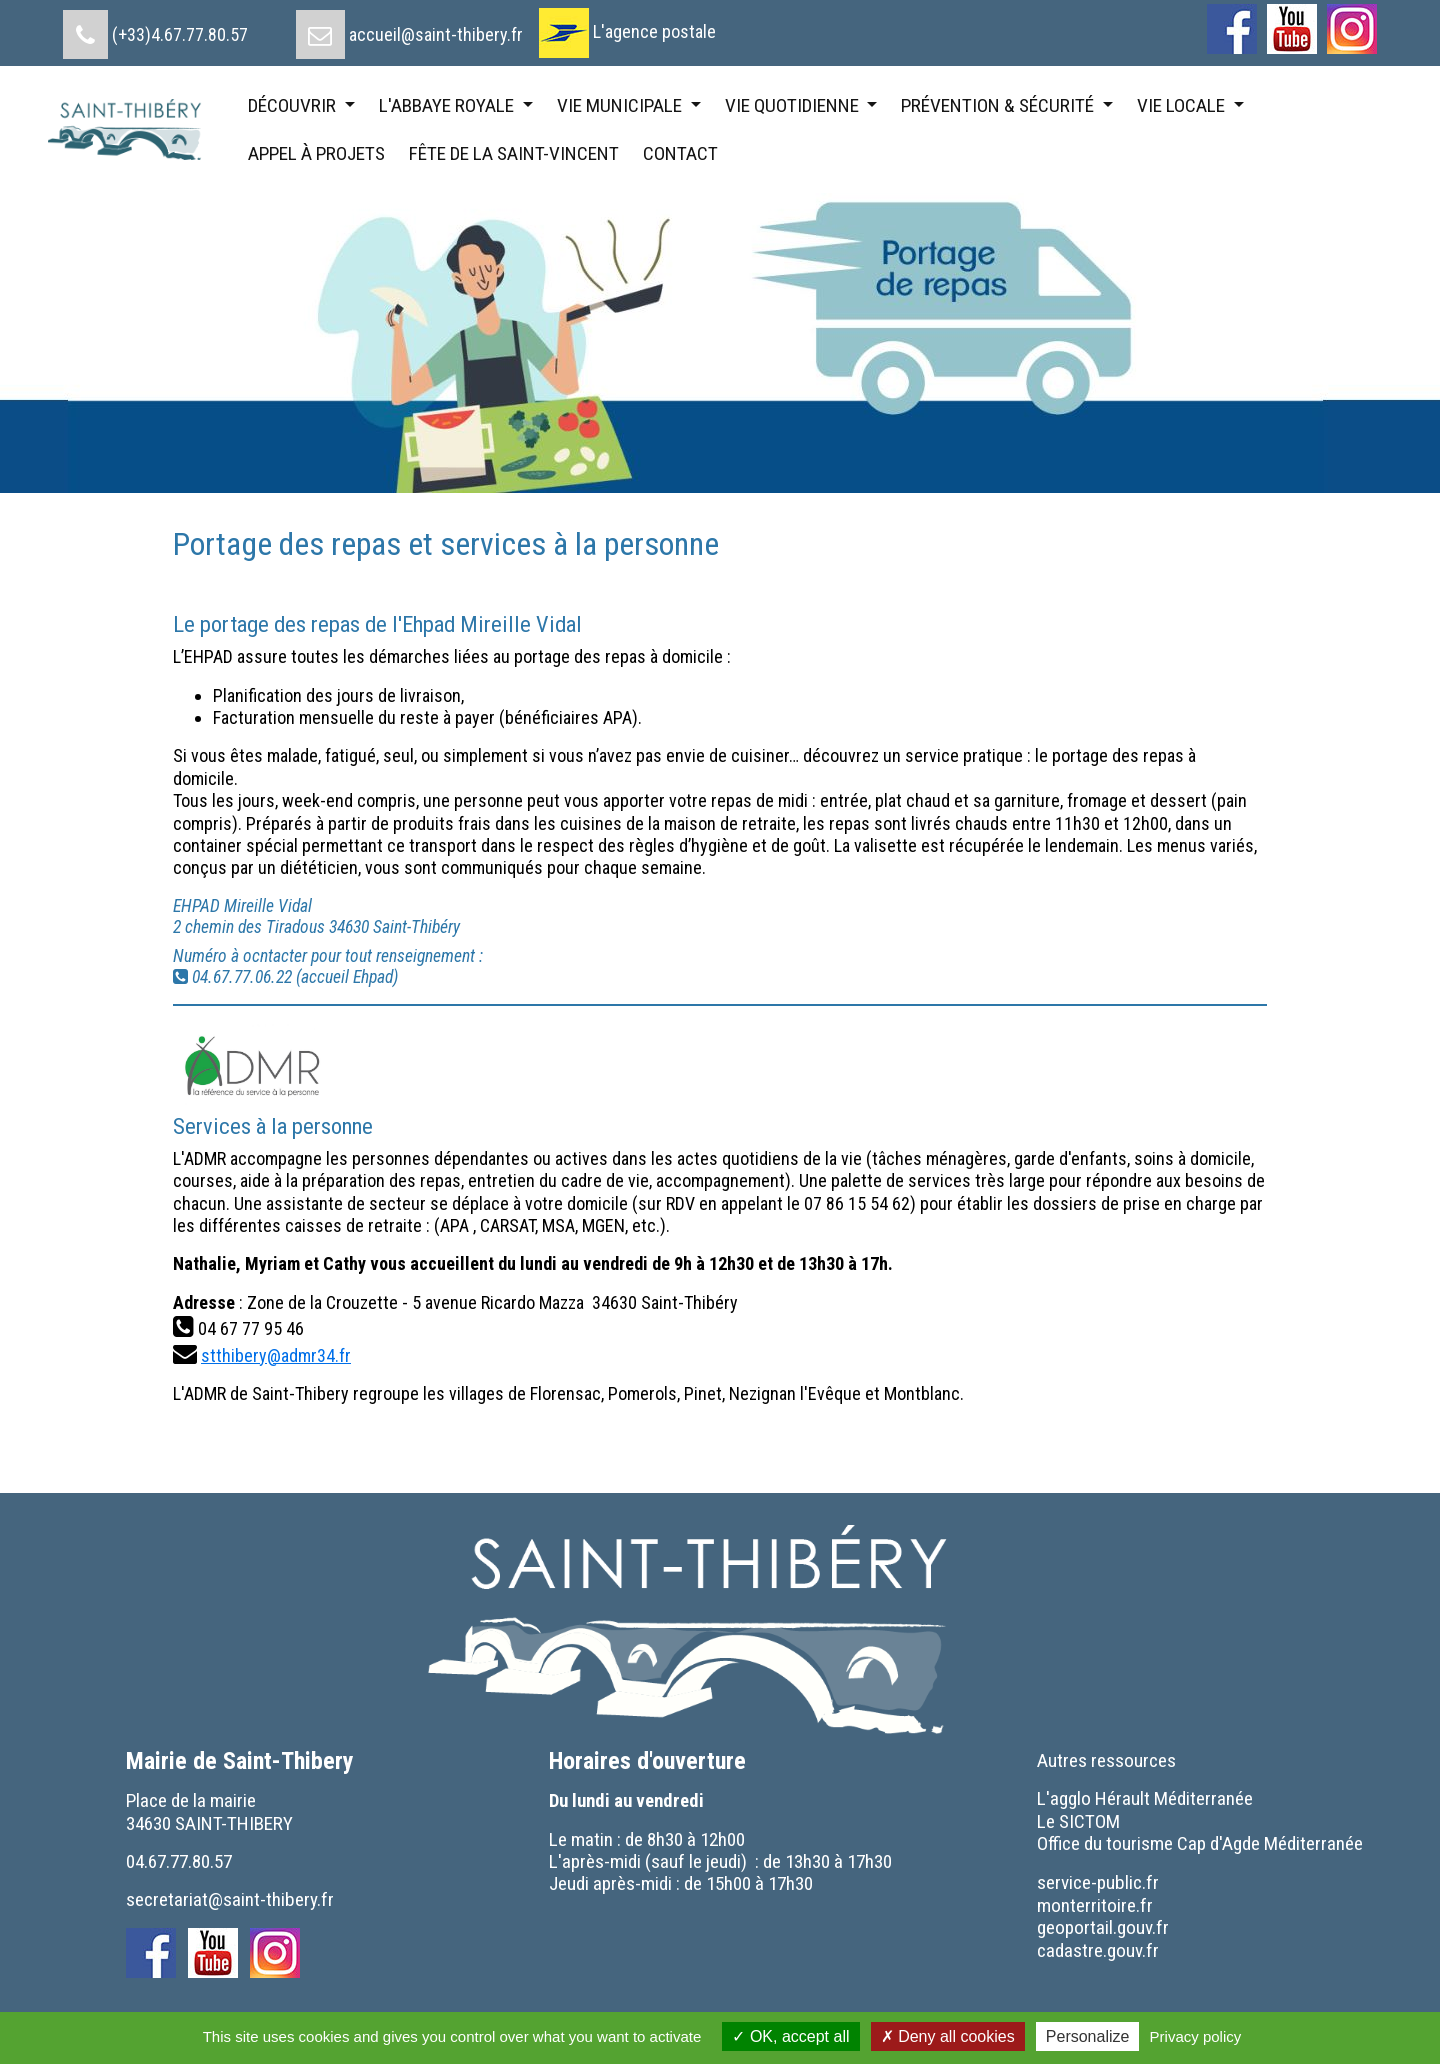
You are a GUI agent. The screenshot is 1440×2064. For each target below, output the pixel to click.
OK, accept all (790, 2036)
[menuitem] (155, 27)
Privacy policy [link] (1196, 2036)
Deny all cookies (948, 2036)
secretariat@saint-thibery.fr (230, 1899)
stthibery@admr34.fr (276, 1355)
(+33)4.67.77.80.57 (180, 34)
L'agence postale (654, 31)
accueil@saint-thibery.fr (436, 34)
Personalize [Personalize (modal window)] (1088, 2036)
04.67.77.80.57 (179, 1861)
